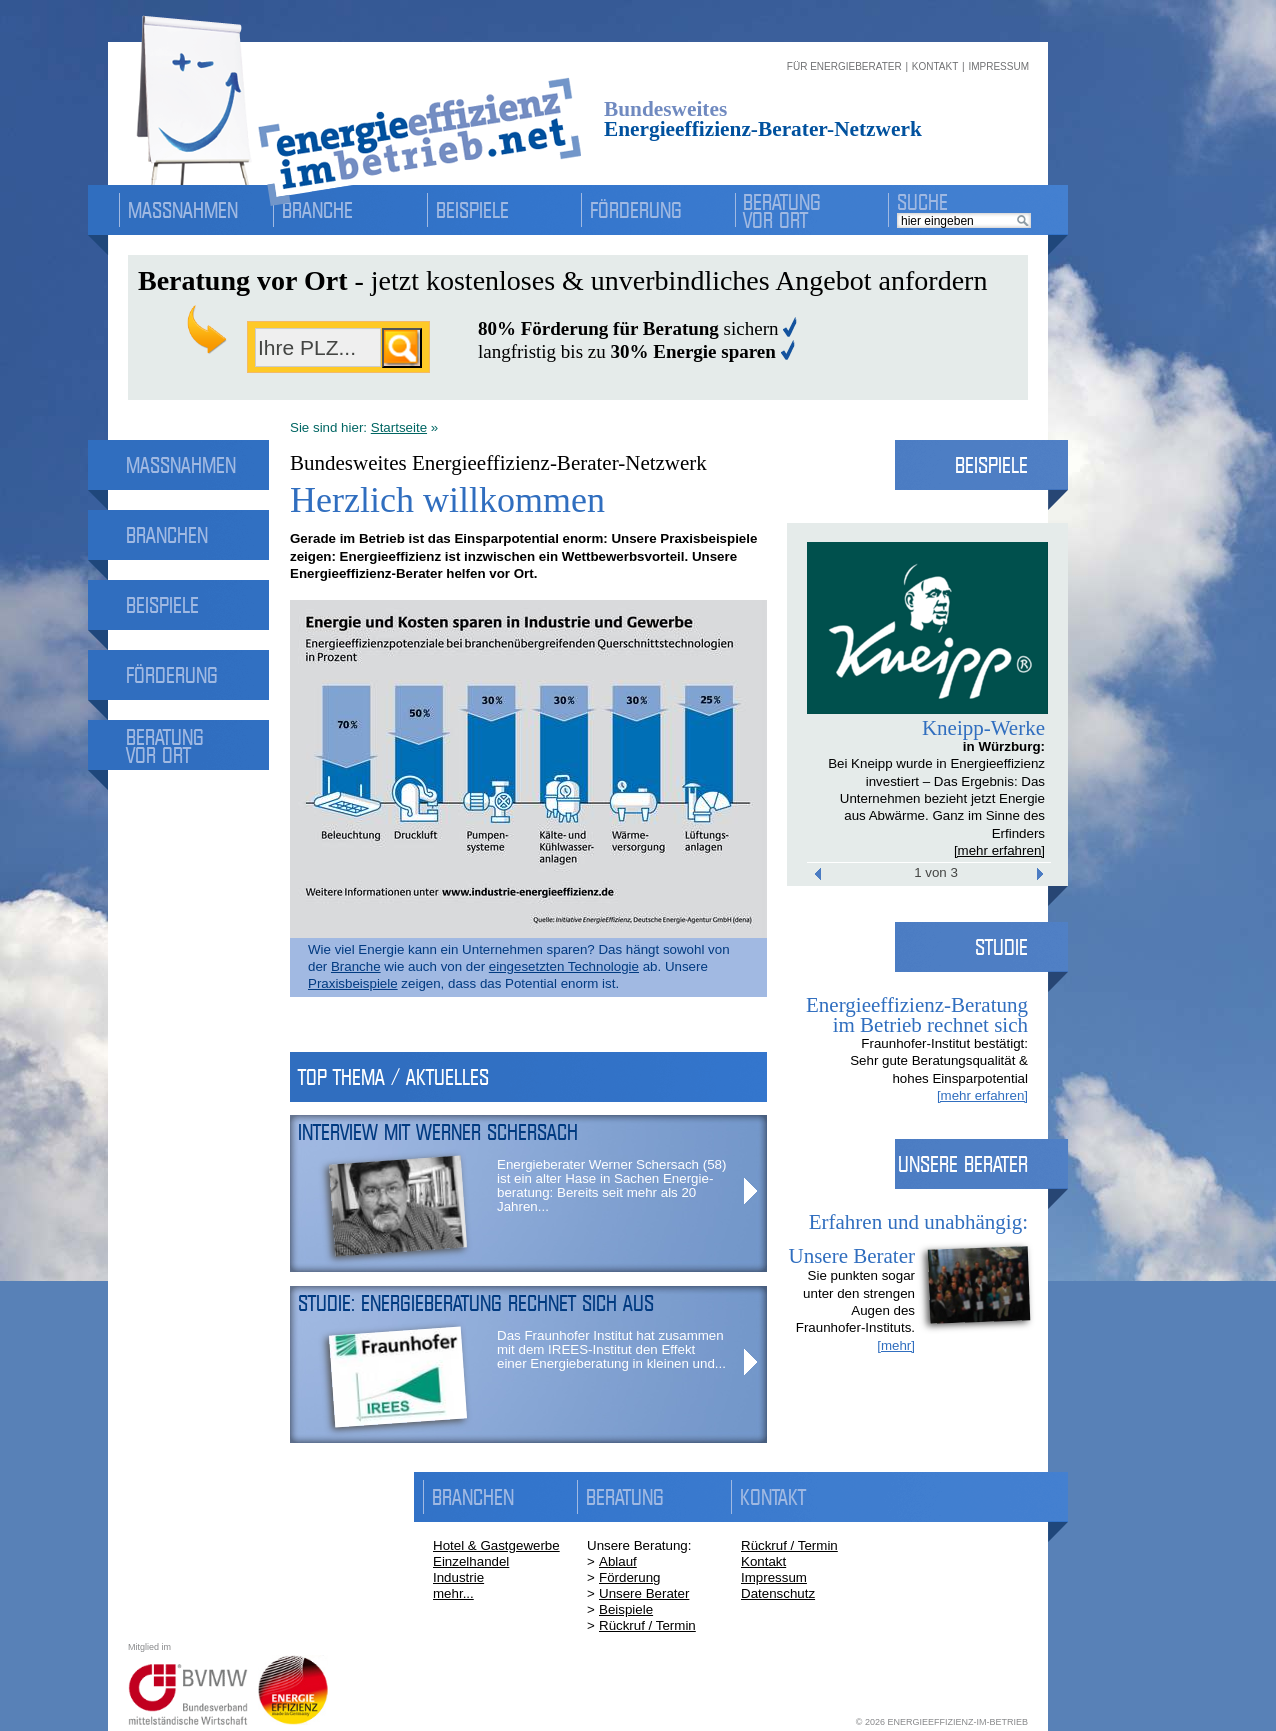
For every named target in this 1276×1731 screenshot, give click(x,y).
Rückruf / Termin (647, 1625)
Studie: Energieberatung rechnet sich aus (476, 1303)
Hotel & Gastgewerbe (496, 1545)
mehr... (453, 1593)
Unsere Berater (644, 1593)
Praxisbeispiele (353, 983)
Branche (317, 210)
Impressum (774, 1577)
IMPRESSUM (998, 66)
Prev (875, 628)
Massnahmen (183, 210)
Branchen (167, 535)
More (751, 1191)
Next (982, 628)
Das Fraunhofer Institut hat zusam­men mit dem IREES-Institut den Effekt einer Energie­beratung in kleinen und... (611, 1349)
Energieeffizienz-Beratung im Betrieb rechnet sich (917, 1015)
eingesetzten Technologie (564, 966)
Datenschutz (778, 1593)
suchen (402, 348)
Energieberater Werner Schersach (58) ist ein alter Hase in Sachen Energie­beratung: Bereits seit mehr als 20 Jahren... (611, 1185)
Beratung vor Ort (782, 211)
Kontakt (763, 1561)
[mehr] (896, 1345)
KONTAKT (935, 66)
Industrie (458, 1577)
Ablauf (618, 1561)
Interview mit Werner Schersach (438, 1132)
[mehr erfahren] (999, 850)
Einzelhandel (471, 1561)
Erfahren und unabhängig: (918, 1222)
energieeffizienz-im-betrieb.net (350, 97)
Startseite (399, 427)
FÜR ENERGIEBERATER (844, 66)
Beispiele (472, 210)
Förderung (636, 210)
